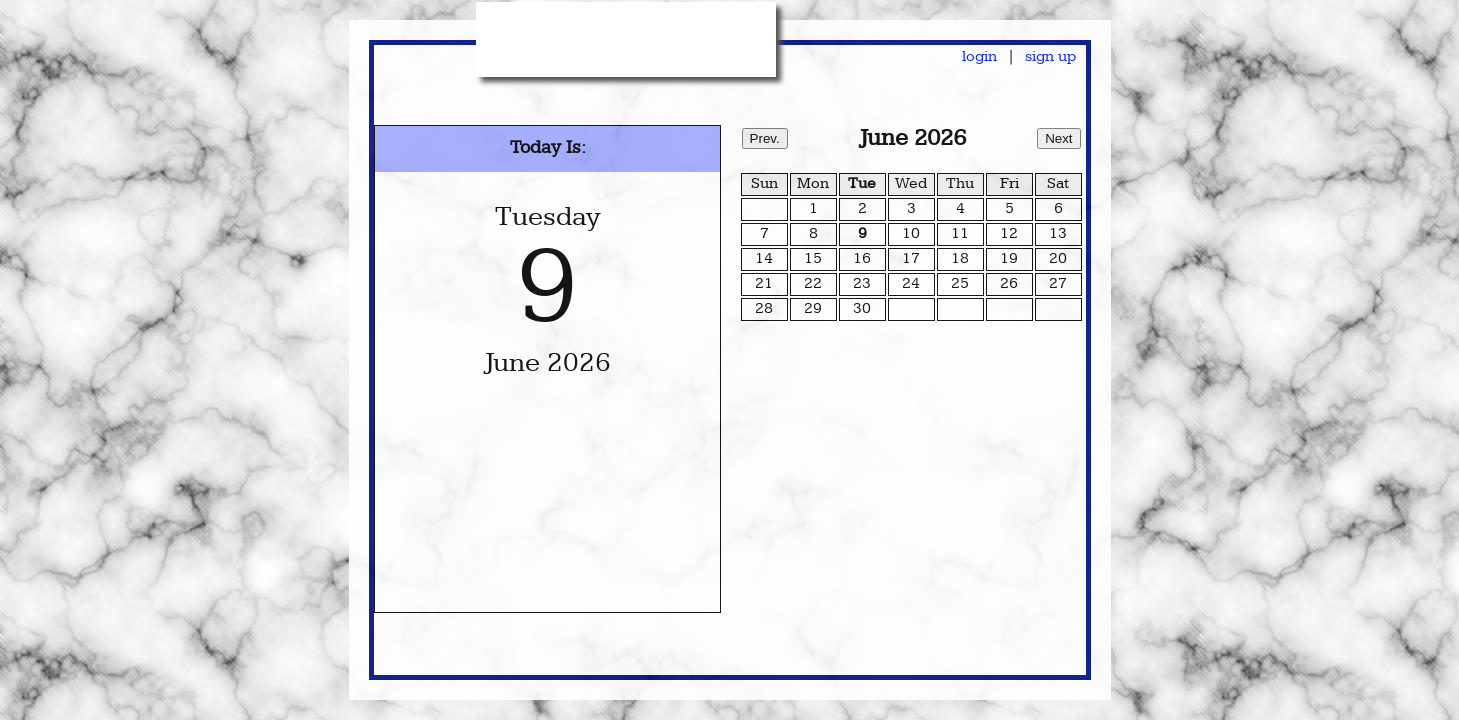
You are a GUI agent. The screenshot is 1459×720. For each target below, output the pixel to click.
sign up (1050, 57)
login (979, 57)
